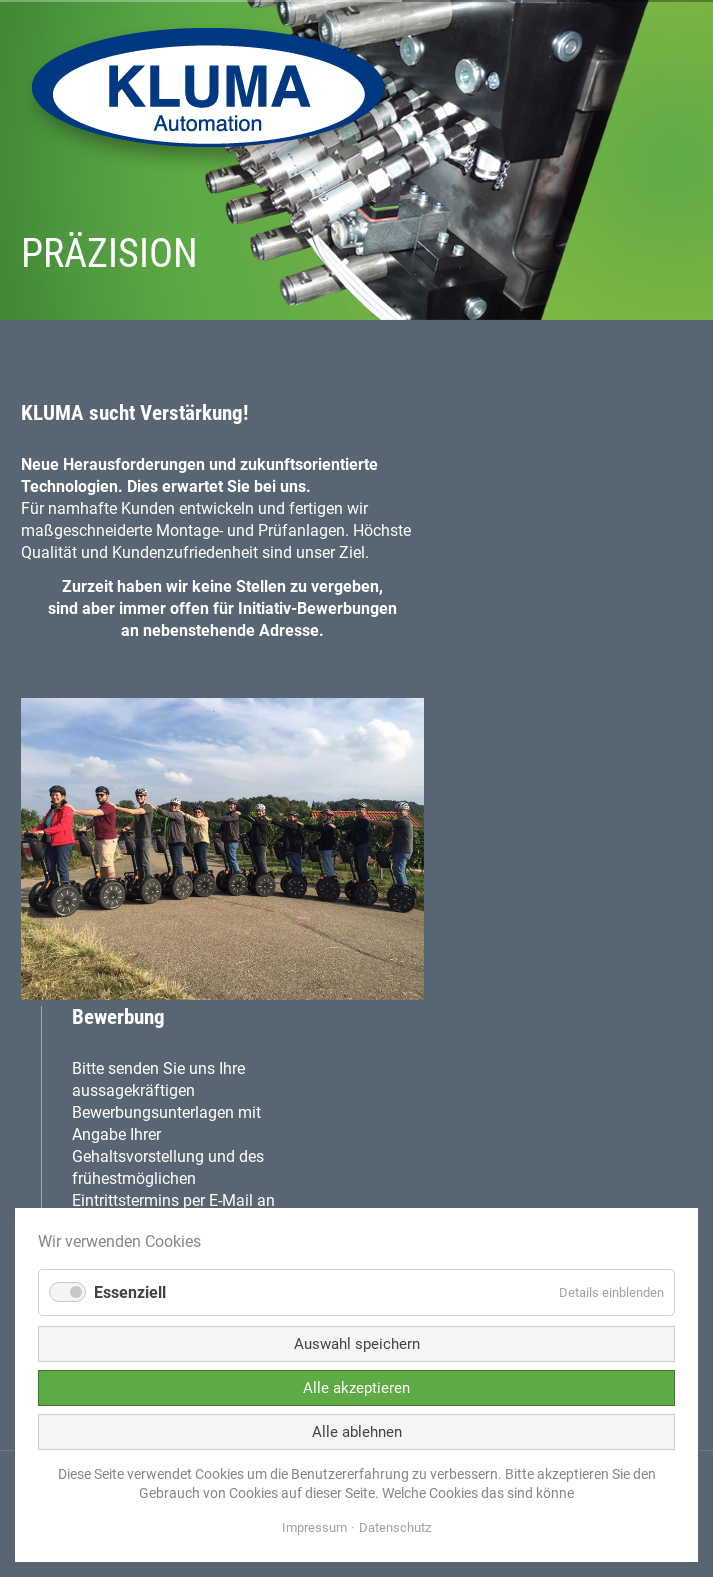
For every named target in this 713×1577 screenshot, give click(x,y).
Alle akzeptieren (356, 1388)
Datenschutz (395, 1527)
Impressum (314, 1527)
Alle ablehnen (357, 1432)
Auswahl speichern (357, 1344)
